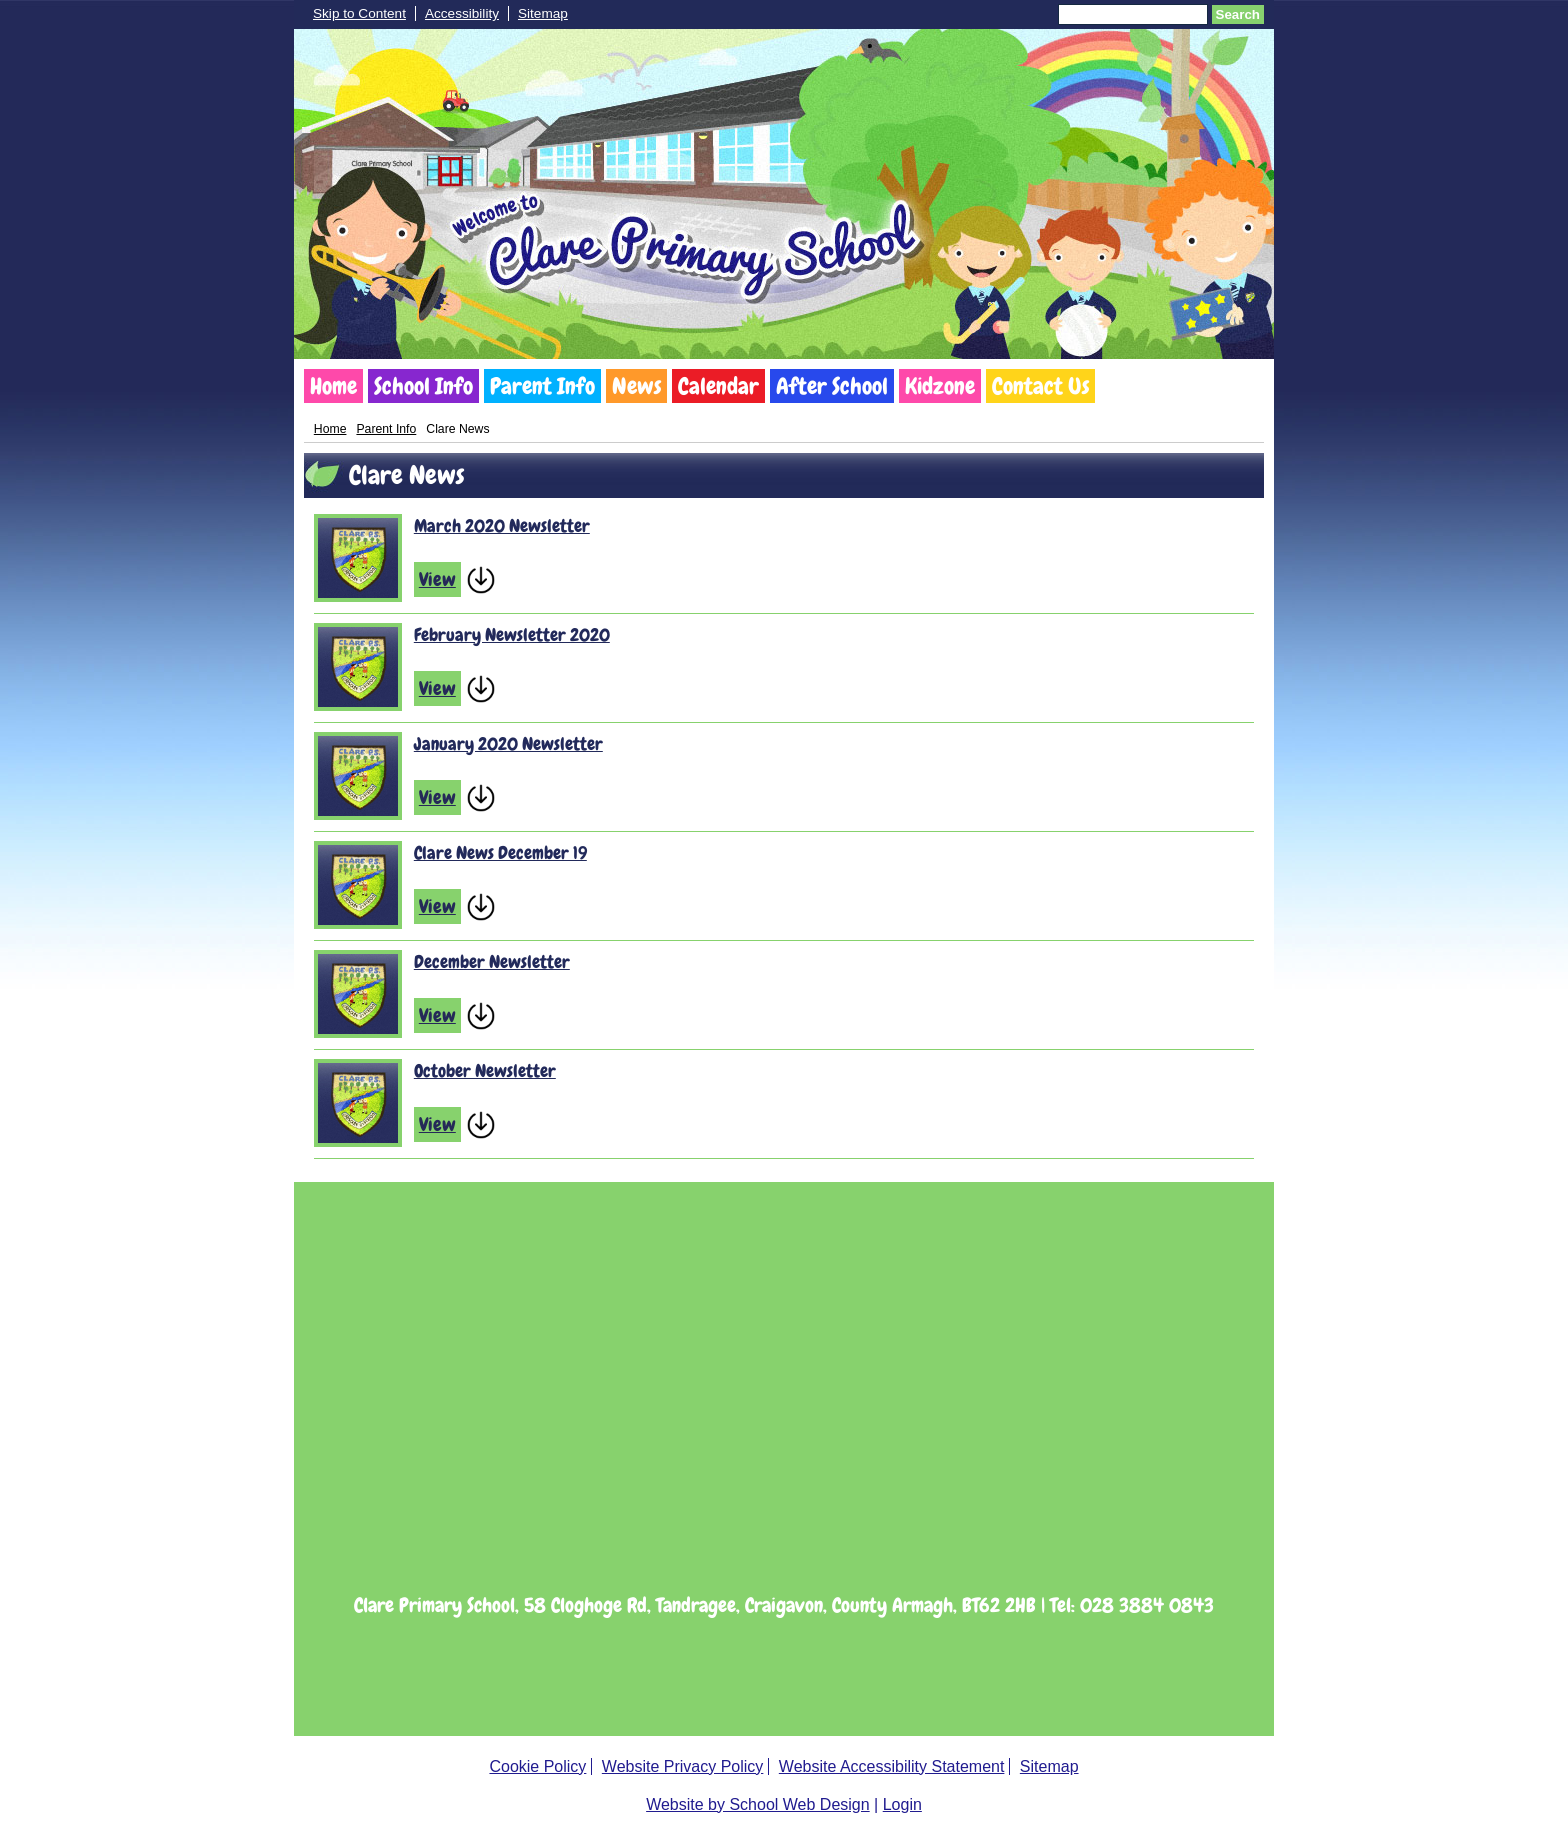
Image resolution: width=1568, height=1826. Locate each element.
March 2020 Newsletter (502, 525)
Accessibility (462, 13)
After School (832, 386)
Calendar (718, 386)
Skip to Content (359, 13)
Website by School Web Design (758, 1804)
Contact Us (1040, 386)
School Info (423, 386)
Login (902, 1804)
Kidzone (940, 386)
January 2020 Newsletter (508, 743)
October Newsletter (485, 1070)
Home (333, 386)
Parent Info (542, 386)
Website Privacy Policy (683, 1766)
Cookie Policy (537, 1766)
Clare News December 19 (500, 852)
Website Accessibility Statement (892, 1766)
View (437, 579)
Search (1238, 14)
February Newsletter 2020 (512, 634)
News (636, 386)
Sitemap (543, 13)
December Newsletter (492, 961)
